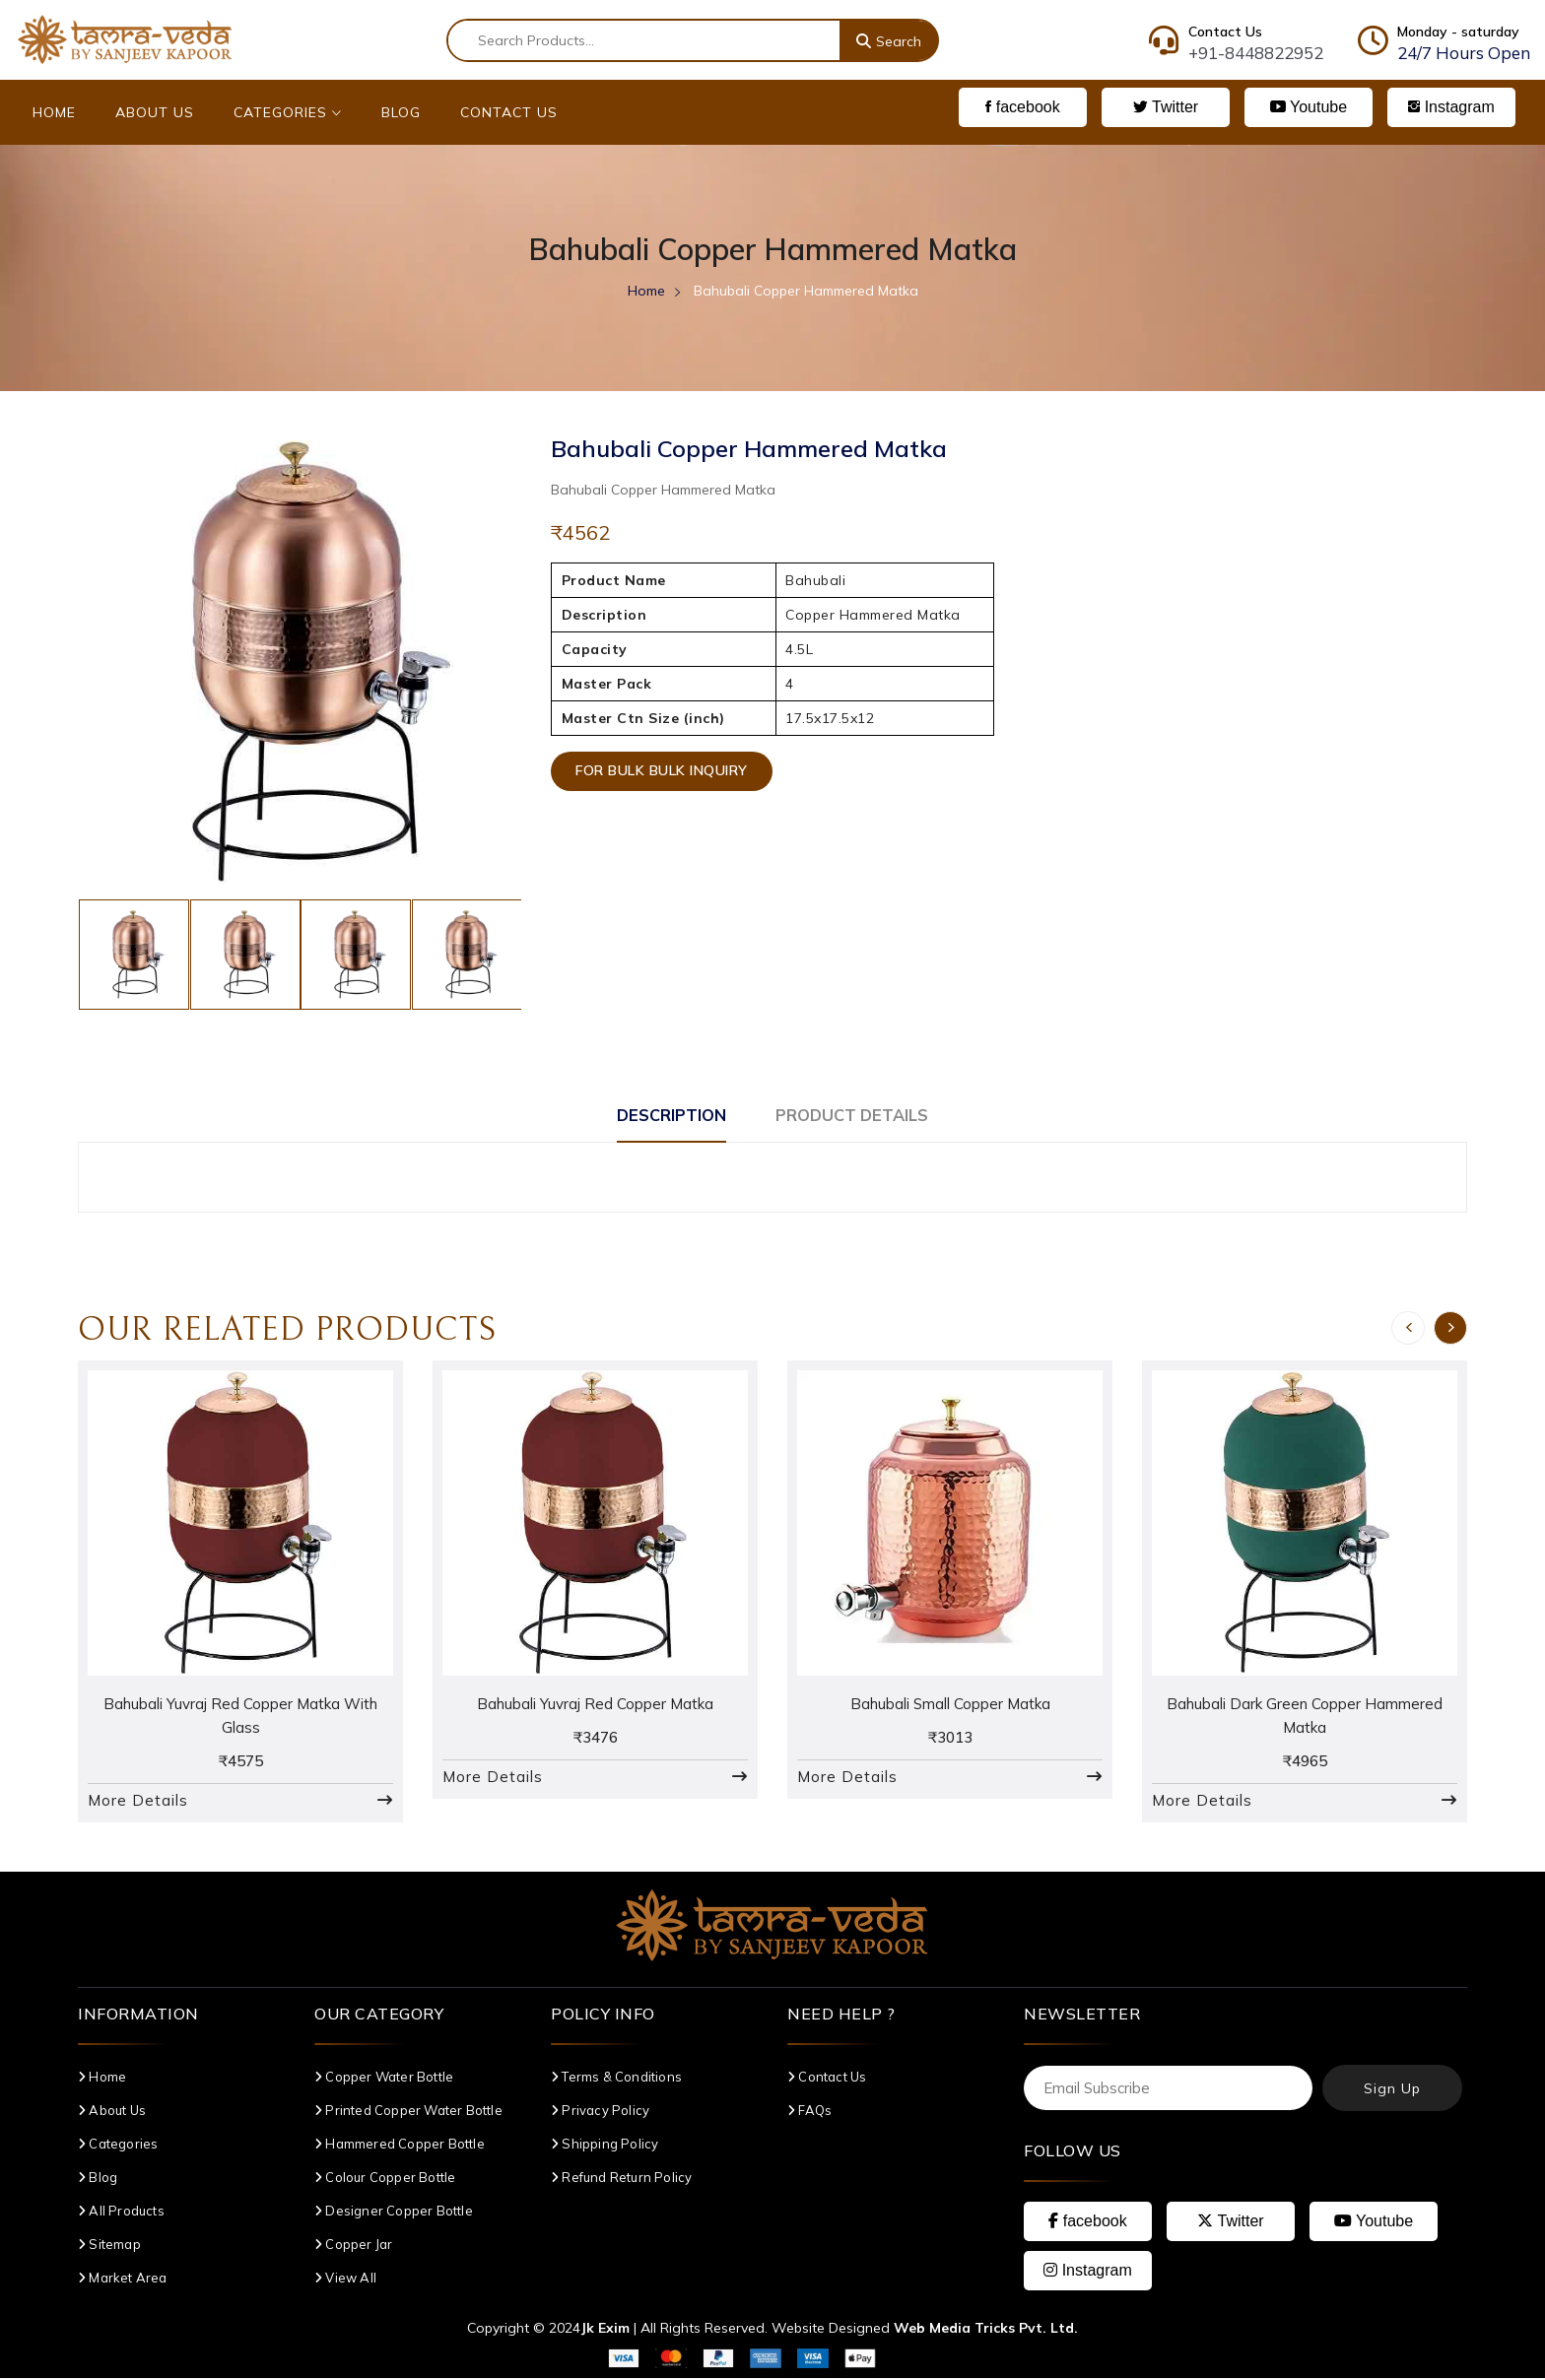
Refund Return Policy (621, 2179)
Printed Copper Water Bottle (408, 2112)
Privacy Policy (600, 2112)
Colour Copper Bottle (384, 2179)
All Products (121, 2212)
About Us (154, 112)
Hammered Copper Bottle (399, 2145)
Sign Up (1392, 2090)
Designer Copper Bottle (393, 2212)
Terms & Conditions (616, 2078)
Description (657, 1114)
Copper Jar (353, 2246)
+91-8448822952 (1255, 52)
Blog (401, 112)
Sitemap (109, 2246)
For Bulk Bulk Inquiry (667, 775)
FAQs (809, 2112)
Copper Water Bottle (383, 2078)
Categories (288, 112)
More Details (138, 1802)
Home (54, 112)
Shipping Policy (604, 2145)
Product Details (864, 1114)
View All (345, 2279)
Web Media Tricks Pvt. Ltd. (986, 2330)
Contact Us (509, 112)
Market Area (123, 2279)
